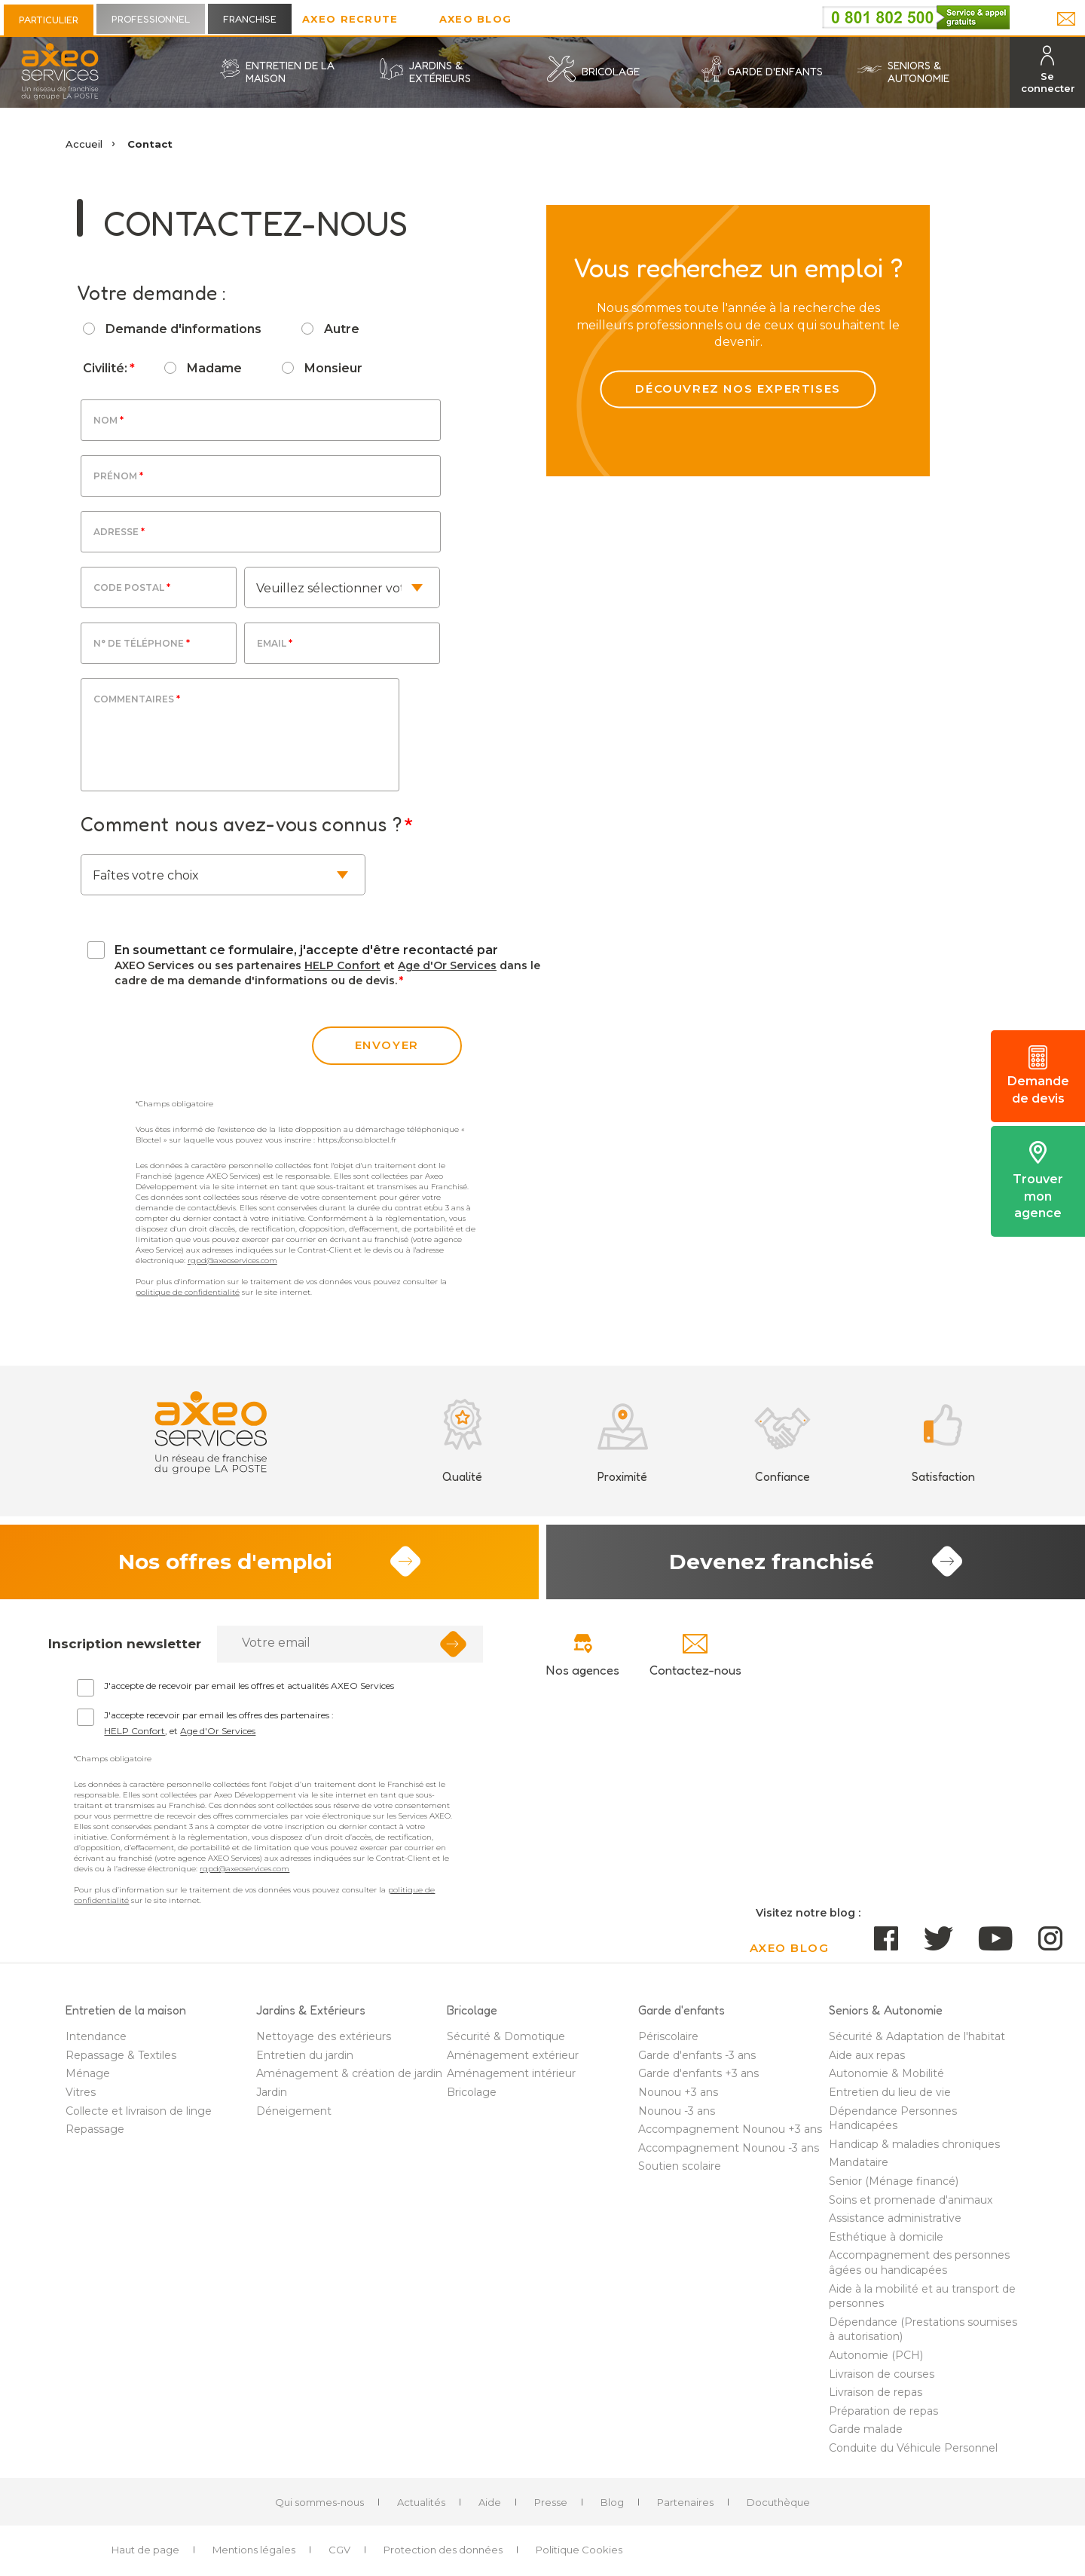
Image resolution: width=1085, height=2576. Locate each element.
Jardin (271, 2092)
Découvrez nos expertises (737, 388)
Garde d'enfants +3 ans (698, 2073)
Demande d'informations (183, 329)
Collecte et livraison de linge (139, 2111)
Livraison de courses (881, 2374)
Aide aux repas (867, 2055)
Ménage (88, 2073)
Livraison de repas (875, 2392)
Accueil (84, 144)
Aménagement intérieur (511, 2073)
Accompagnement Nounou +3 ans (730, 2129)
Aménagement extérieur (513, 2055)
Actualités (421, 2502)
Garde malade (866, 2429)
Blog (612, 2502)
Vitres (81, 2092)
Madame (214, 368)
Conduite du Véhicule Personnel (913, 2448)
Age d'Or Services (447, 965)
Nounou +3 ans (678, 2092)
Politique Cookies (579, 2550)
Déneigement (294, 2111)
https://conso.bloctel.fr (356, 1140)
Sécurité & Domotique (506, 2036)
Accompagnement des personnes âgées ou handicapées (919, 2262)
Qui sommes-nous (319, 2502)
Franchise (250, 19)
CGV (339, 2550)
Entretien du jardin (304, 2055)
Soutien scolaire (679, 2166)
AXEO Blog (475, 19)
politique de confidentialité (188, 1292)
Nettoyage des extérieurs (323, 2036)
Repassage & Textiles (121, 2055)
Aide (489, 2502)
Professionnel (151, 19)
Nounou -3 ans (676, 2111)
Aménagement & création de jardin (349, 2073)
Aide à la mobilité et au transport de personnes (922, 2296)
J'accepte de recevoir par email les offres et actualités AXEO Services (249, 1685)
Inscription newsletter (124, 1643)
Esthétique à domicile (886, 2237)
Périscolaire (668, 2036)
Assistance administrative (895, 2218)
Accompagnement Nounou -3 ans (728, 2148)
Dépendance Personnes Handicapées (893, 2118)
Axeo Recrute (350, 19)
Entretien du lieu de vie (890, 2092)
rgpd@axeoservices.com (232, 1260)
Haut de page (145, 2550)
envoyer (387, 1045)
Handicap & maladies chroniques (914, 2144)
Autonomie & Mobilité (886, 2073)
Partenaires (685, 2502)
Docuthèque (778, 2502)
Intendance (96, 2036)
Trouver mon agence (1038, 1180)
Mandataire (858, 2162)
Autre (341, 329)
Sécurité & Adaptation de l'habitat (917, 2036)
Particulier (48, 20)
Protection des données (443, 2550)
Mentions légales (253, 2550)
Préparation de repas (883, 2411)
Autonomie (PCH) (876, 2355)
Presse (550, 2502)
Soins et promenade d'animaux (910, 2200)
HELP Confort (342, 965)
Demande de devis (1038, 1075)
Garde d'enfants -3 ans (697, 2055)
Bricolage (472, 2092)
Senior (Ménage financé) (893, 2181)
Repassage (95, 2129)
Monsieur (333, 368)
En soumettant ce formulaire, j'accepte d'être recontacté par (306, 950)
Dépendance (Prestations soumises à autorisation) (923, 2329)
